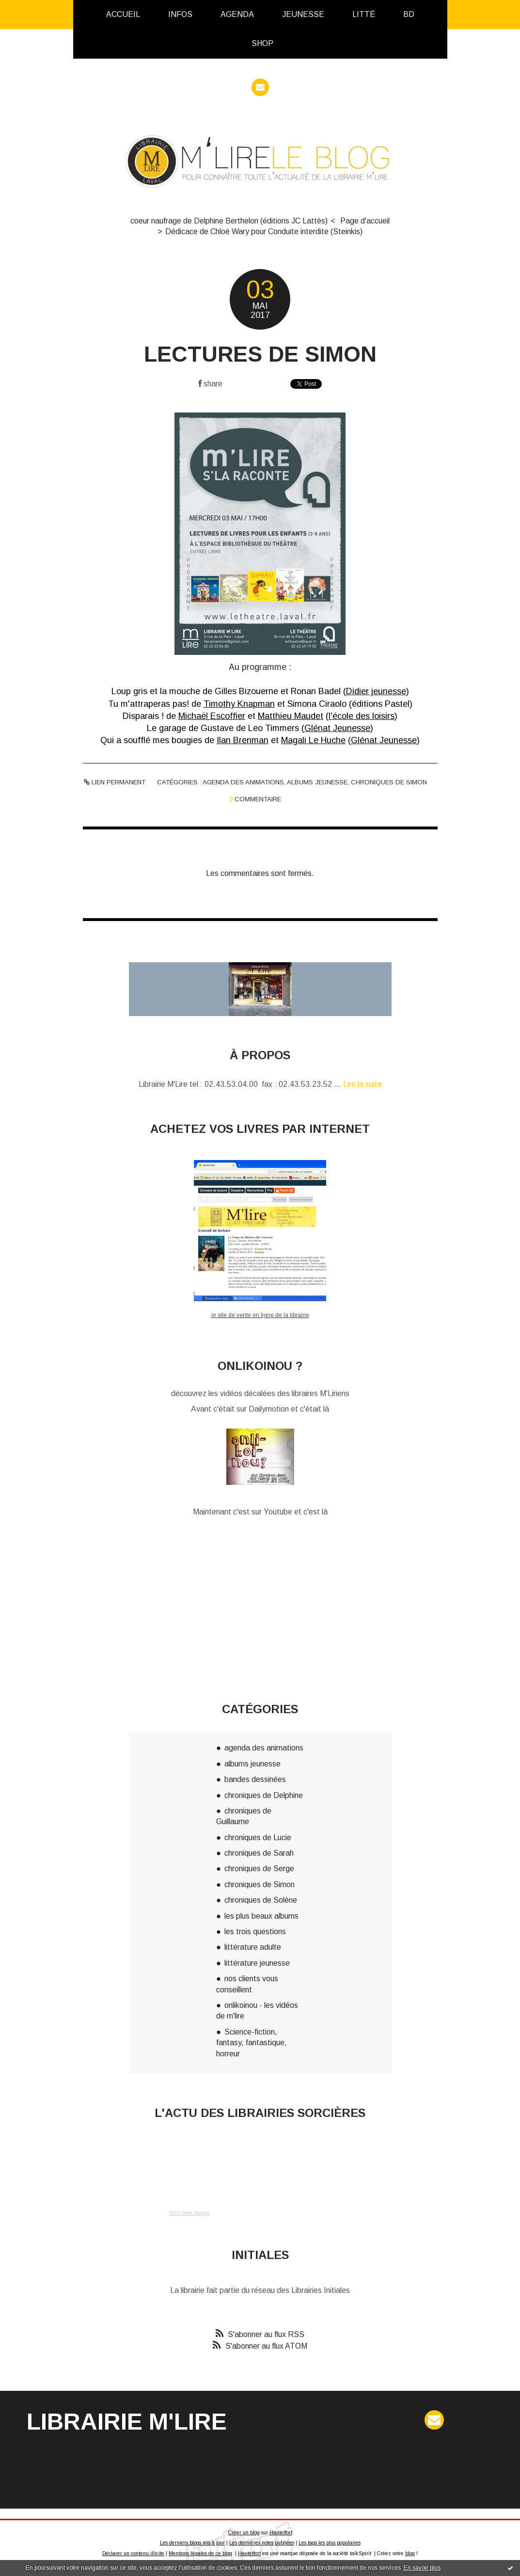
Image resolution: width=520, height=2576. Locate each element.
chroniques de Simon (389, 782)
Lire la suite (362, 1084)
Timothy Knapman (239, 704)
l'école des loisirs (361, 716)
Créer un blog (244, 2532)
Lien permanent (114, 782)
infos (180, 14)
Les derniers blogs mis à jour (192, 2542)
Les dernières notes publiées (261, 2542)
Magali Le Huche (313, 740)
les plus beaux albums (261, 1916)
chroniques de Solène (260, 1900)
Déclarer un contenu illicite (133, 2553)
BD (408, 14)
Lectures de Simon (260, 354)
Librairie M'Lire (127, 2421)
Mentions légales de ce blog (200, 2553)
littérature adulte (252, 1947)
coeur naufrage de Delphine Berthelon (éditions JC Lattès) (229, 221)
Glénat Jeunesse (337, 728)
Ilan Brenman (242, 740)
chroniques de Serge (259, 1868)
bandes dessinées (255, 1779)
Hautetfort (280, 2532)
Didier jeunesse (376, 691)
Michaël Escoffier (211, 716)
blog (410, 2553)
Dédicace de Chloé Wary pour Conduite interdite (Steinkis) (263, 231)
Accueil (123, 14)
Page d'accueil (365, 221)
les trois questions (255, 1931)
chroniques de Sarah (259, 1853)
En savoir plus (422, 2567)
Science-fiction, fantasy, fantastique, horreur (251, 2043)
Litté (363, 14)
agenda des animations (243, 782)
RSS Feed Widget (189, 2213)
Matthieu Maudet (290, 716)
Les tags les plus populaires (330, 2542)
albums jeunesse (317, 782)
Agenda (237, 14)
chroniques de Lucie (257, 1837)
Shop (262, 43)
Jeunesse (303, 14)
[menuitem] (123, 14)
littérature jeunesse (257, 1963)
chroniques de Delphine (263, 1795)
